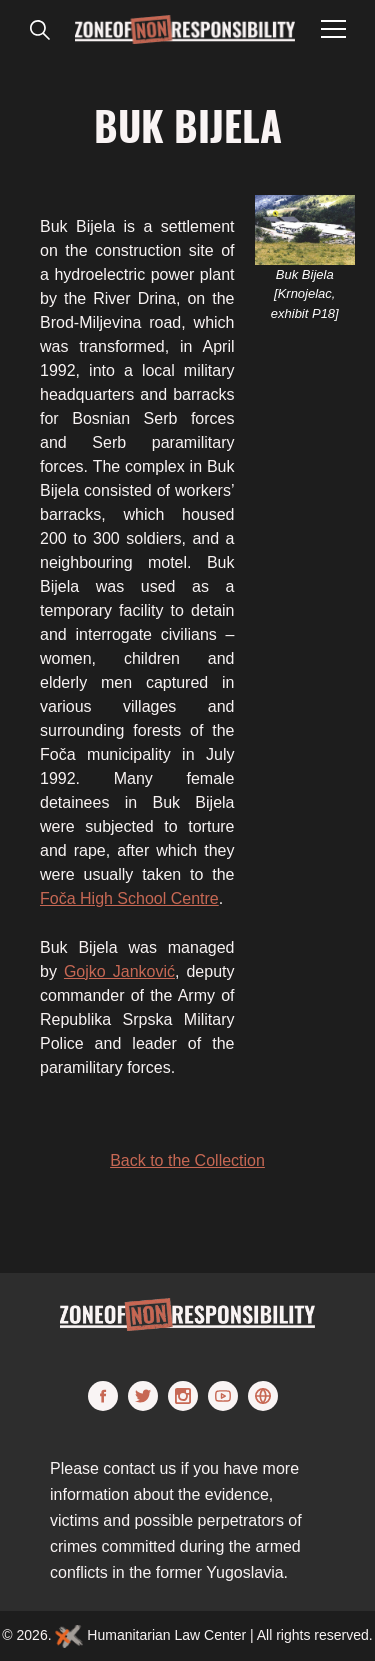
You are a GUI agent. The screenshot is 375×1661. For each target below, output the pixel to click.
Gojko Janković (119, 971)
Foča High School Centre (129, 898)
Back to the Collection (187, 1160)
